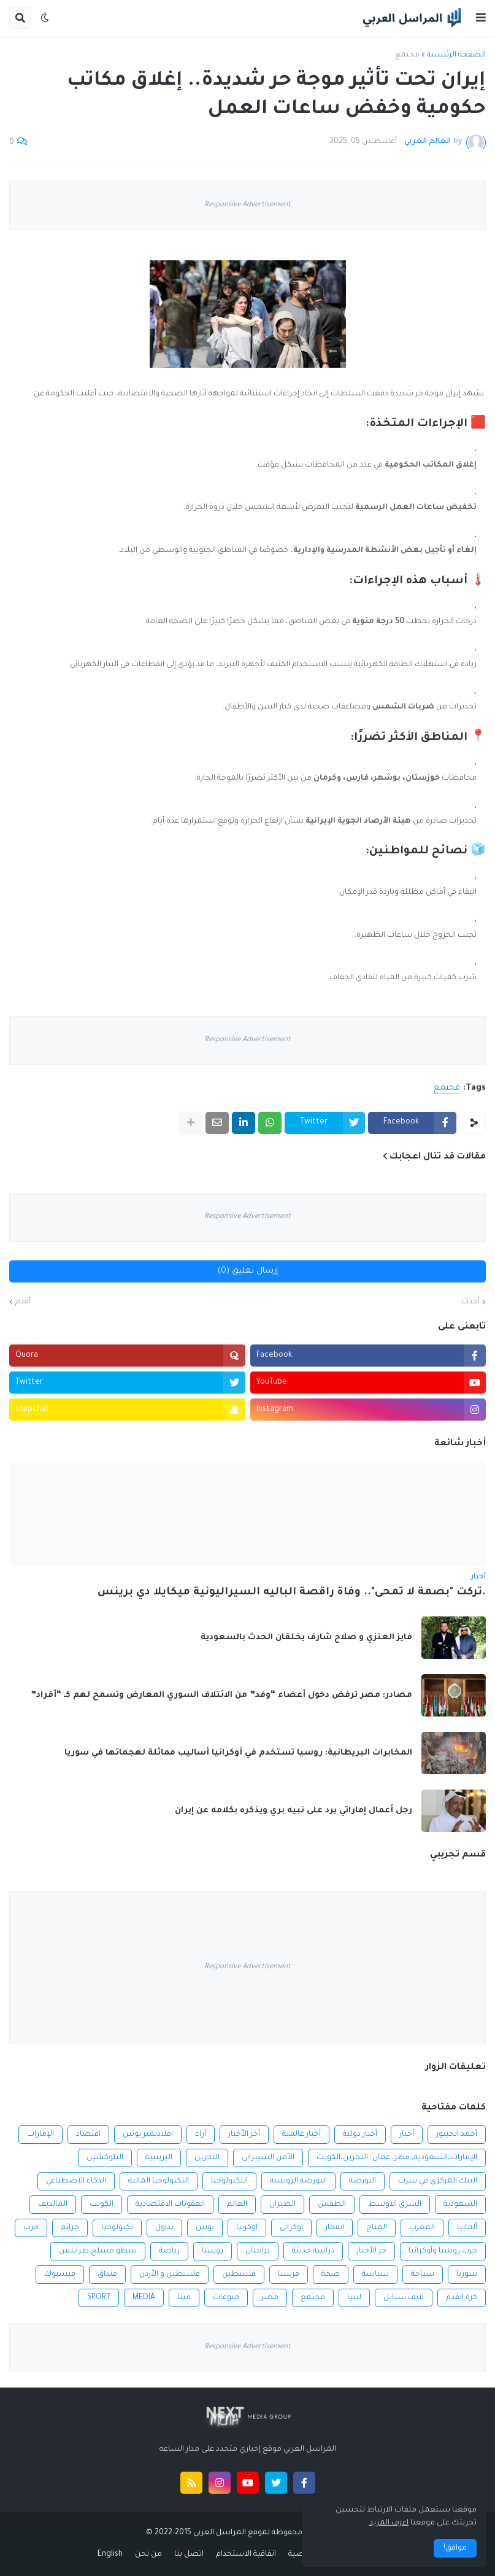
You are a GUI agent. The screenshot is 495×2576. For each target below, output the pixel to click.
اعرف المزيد (389, 2523)
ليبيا (354, 2298)
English (110, 2554)
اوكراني (291, 2228)
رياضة (169, 2251)
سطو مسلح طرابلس (98, 2251)
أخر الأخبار (244, 2134)
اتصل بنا (189, 2554)
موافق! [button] (455, 2548)
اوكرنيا (247, 2228)
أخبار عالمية (301, 2134)
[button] (481, 18)
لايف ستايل (403, 2298)
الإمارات (40, 2134)
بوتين (205, 2228)
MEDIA (143, 2298)
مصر (269, 2298)
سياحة (422, 2274)
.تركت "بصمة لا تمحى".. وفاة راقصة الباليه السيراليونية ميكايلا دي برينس (292, 1593)
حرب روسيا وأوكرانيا (443, 2251)
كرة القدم (461, 2298)
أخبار (406, 2134)
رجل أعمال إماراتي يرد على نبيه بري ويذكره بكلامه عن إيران (293, 1810)
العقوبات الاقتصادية (170, 2204)
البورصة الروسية (298, 2181)
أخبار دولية (360, 2134)
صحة (330, 2274)
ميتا (184, 2298)
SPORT (98, 2298)
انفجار (334, 2228)
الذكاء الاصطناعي (76, 2181)
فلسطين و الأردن (169, 2274)
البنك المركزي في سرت (437, 2181)
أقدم (23, 1302)
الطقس (332, 2204)
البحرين (207, 2158)
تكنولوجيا (117, 2228)
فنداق (107, 2274)
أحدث (470, 1302)
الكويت (101, 2204)
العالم (237, 2204)
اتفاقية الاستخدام (246, 2554)
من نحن (148, 2554)
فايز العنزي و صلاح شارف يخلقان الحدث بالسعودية (306, 1637)
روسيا (212, 2251)
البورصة (362, 2181)
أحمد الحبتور (456, 2134)
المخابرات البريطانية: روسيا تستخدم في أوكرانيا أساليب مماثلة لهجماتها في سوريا (238, 1753)
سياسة (375, 2274)
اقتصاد (88, 2134)
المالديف (52, 2204)
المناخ (376, 2228)
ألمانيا (467, 2228)
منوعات (226, 2298)
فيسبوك (59, 2274)
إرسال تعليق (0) (248, 1271)
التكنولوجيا (229, 2181)
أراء (200, 2134)
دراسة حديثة (313, 2251)
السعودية (460, 2204)
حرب (31, 2228)
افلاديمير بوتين (148, 2134)
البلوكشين (104, 2158)
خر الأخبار (371, 2251)
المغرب (422, 2228)
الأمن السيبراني (268, 2158)
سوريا (466, 2274)
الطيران (282, 2204)
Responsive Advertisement (247, 205)
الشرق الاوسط (394, 2204)
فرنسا (288, 2274)
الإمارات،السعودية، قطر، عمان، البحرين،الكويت (397, 2158)
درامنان (257, 2251)
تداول (164, 2228)
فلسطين (239, 2274)
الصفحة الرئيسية (456, 55)
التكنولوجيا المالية (158, 2181)
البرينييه (158, 2158)
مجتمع (407, 55)
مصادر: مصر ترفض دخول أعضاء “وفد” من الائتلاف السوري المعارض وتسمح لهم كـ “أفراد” (221, 1695)
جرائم (70, 2228)
